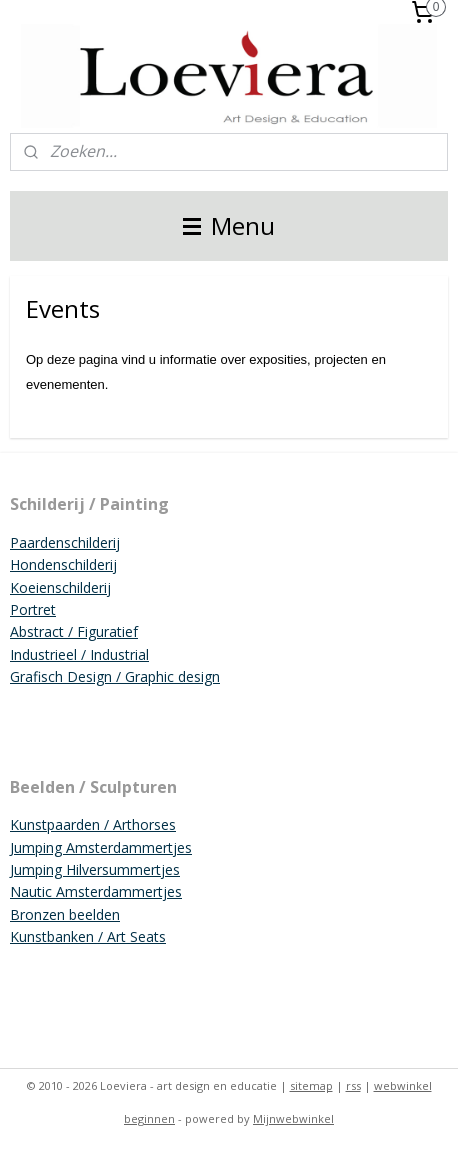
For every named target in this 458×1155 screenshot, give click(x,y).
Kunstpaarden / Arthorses (93, 824)
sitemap (311, 1085)
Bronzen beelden (65, 914)
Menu (229, 225)
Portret (33, 609)
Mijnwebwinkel (293, 1118)
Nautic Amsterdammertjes (96, 891)
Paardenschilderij (65, 542)
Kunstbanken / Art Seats (88, 936)
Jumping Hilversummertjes (95, 869)
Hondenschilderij (63, 564)
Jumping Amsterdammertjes (101, 847)
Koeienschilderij (60, 587)
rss (353, 1085)
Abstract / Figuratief (74, 631)
